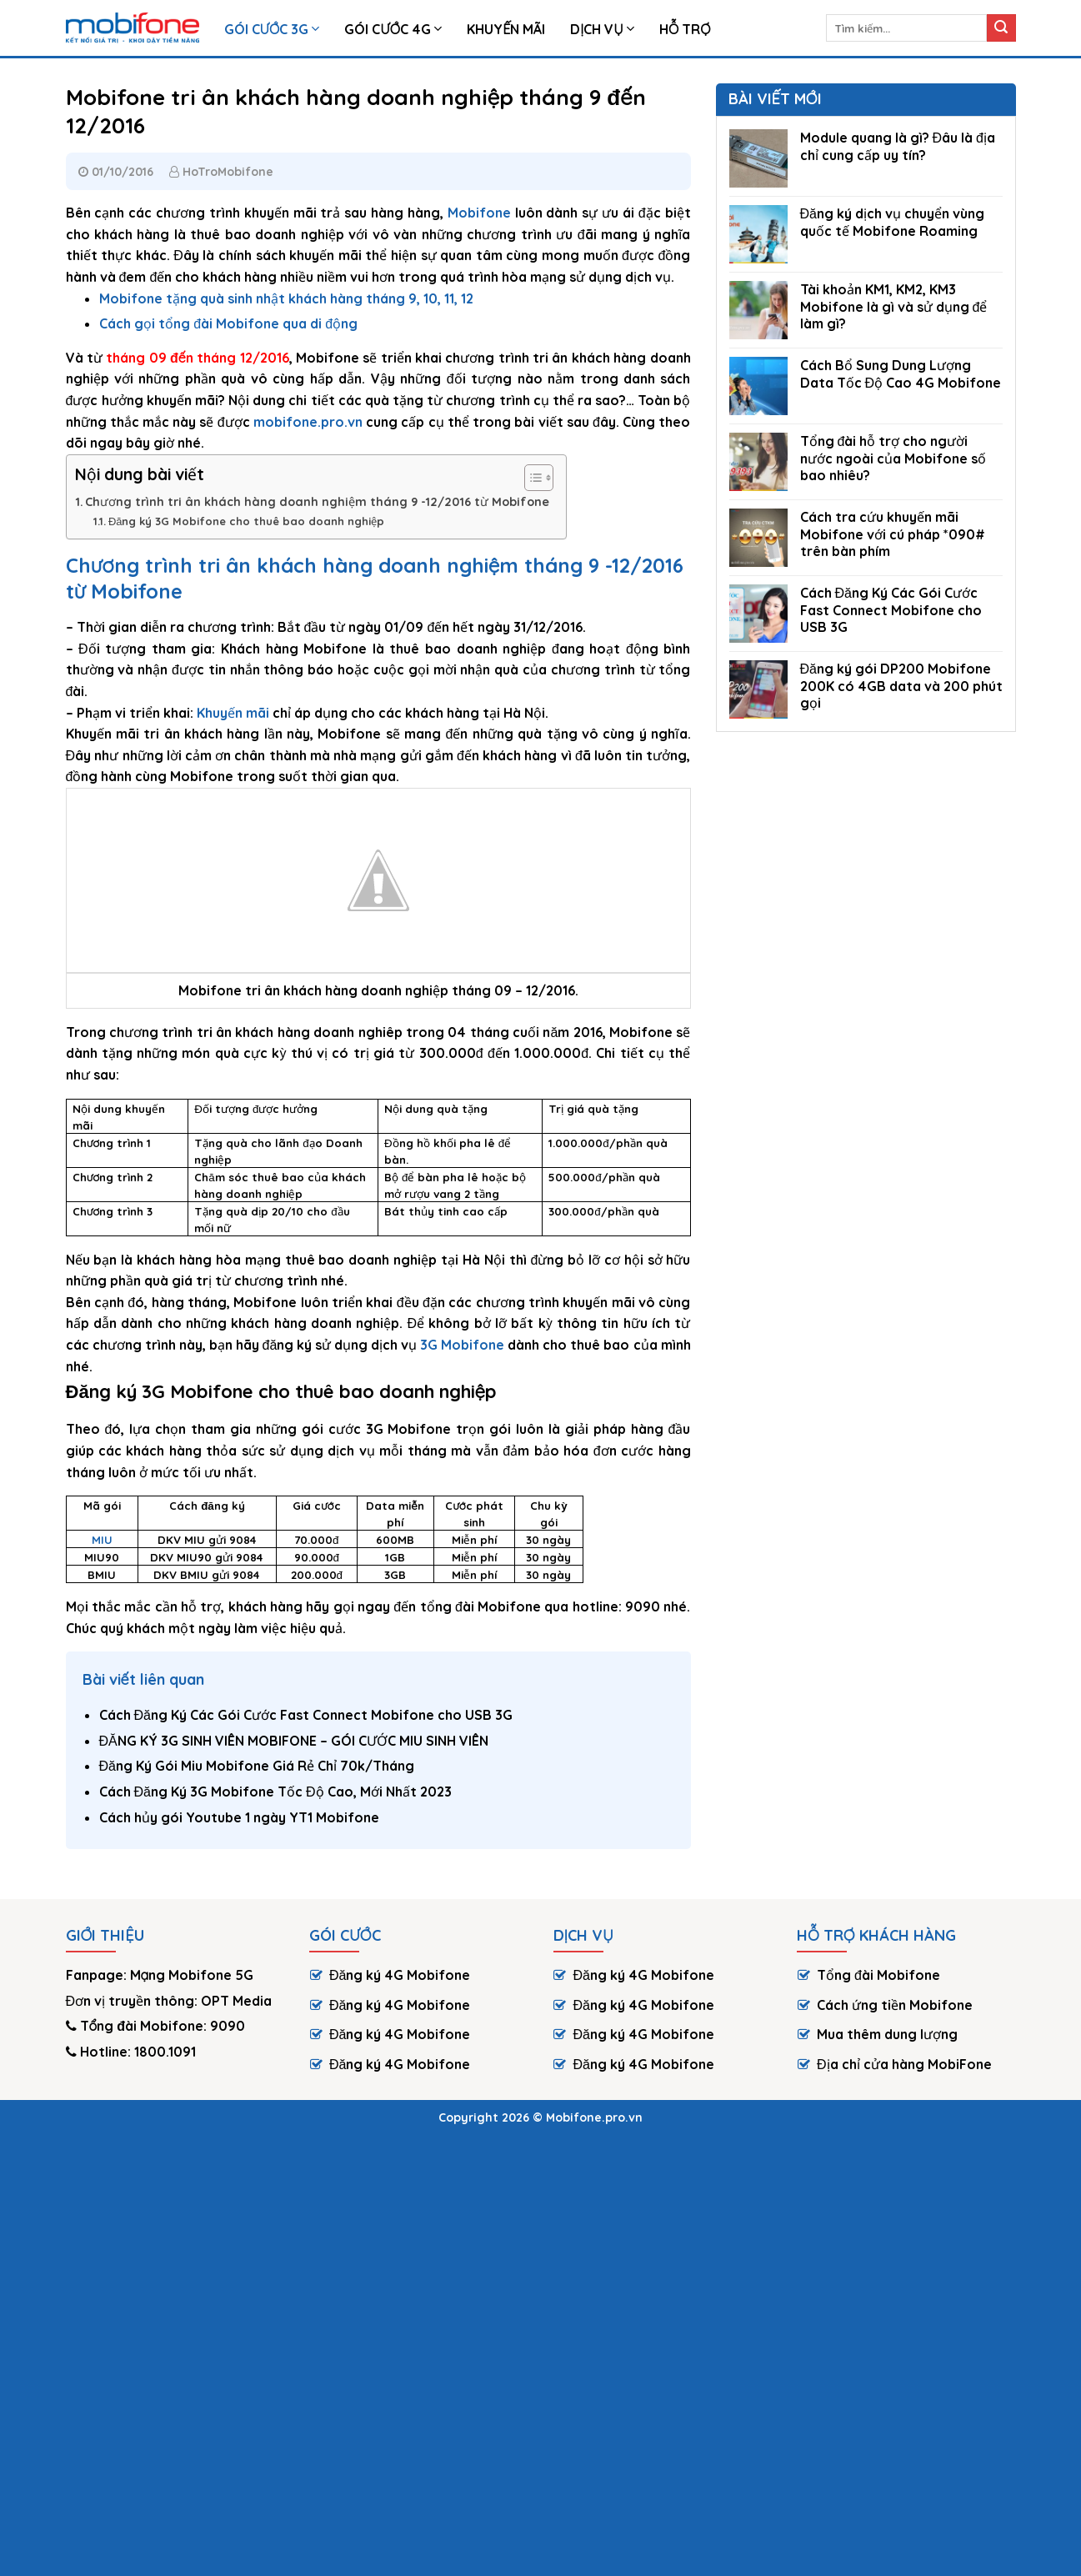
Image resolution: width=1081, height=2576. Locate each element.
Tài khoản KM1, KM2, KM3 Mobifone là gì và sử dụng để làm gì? (894, 307)
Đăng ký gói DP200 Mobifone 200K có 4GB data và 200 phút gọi (901, 686)
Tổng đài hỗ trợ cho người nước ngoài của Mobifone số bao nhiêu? (893, 458)
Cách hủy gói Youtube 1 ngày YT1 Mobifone (239, 1817)
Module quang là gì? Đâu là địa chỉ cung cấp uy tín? (897, 146)
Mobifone (479, 212)
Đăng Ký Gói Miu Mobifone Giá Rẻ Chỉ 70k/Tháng (256, 1765)
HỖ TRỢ (685, 29)
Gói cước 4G (393, 29)
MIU (102, 1539)
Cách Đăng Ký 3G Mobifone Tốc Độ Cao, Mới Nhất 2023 (275, 1791)
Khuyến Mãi (506, 29)
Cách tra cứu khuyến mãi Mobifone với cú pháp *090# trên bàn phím (892, 534)
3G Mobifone (462, 1344)
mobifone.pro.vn (308, 421)
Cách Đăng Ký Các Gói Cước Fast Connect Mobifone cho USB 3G (306, 1714)
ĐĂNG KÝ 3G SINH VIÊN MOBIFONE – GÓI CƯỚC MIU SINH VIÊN (293, 1740)
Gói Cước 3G (272, 29)
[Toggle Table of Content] (530, 478)
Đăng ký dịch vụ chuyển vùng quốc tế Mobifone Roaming (892, 222)
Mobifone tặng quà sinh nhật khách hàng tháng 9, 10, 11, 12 (286, 298)
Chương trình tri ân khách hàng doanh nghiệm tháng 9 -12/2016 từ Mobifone (317, 501)
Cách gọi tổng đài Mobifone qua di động (228, 323)
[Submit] (1001, 28)
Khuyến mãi (233, 712)
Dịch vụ (602, 29)
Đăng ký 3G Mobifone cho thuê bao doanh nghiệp (246, 521)
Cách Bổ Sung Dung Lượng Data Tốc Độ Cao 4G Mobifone (901, 374)
